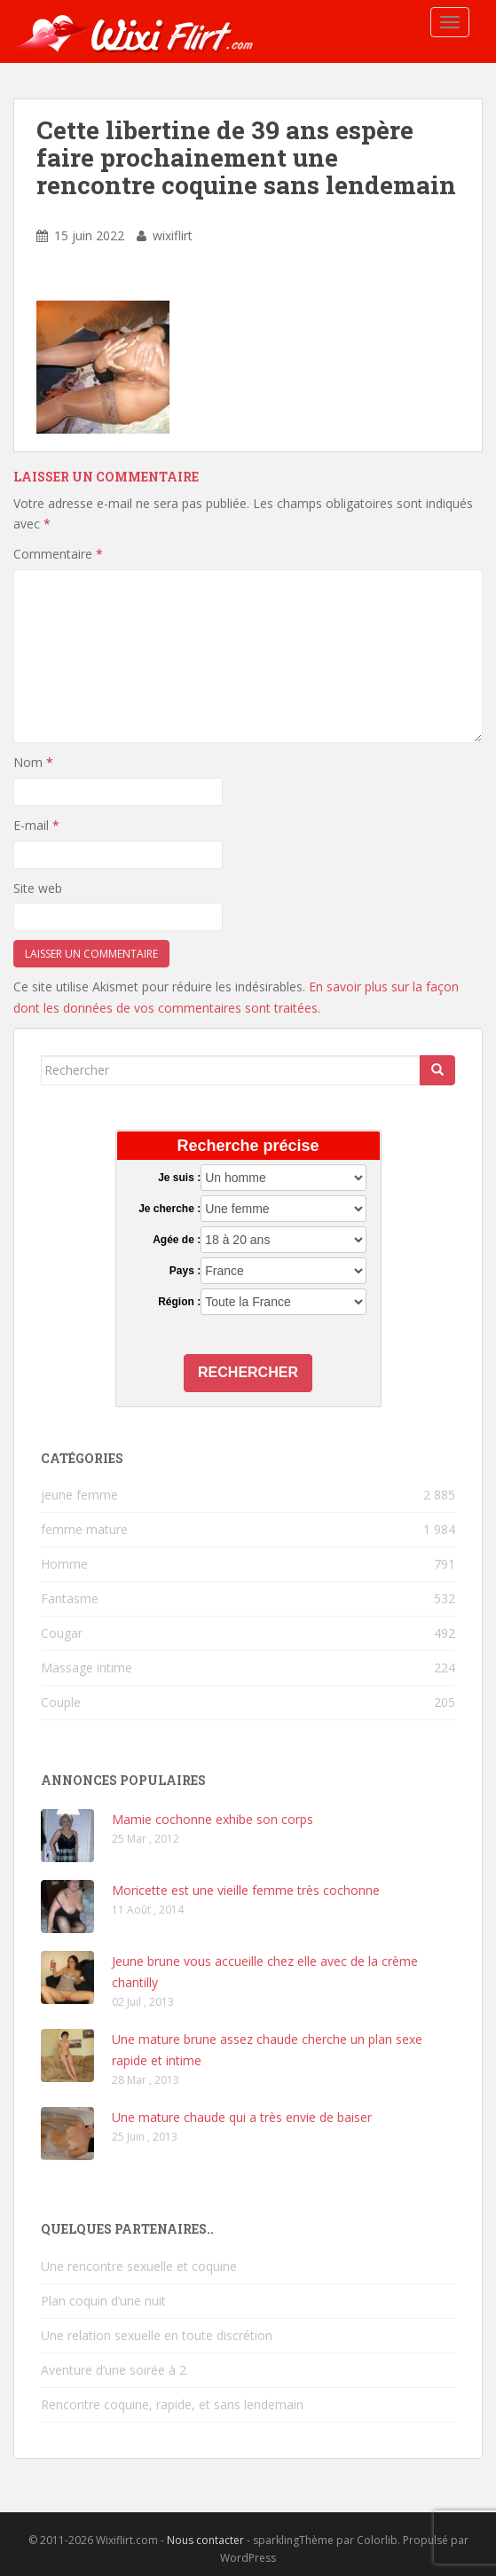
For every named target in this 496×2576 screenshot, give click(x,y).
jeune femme (79, 1494)
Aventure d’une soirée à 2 (113, 2369)
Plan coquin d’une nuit (103, 2300)
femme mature (84, 1529)
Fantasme (69, 1598)
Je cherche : (169, 1208)
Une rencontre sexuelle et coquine (139, 2266)
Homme (64, 1563)
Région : (179, 1302)
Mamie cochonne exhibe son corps (212, 1819)
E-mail (36, 825)
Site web (37, 888)
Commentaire (58, 553)
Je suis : (179, 1177)
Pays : (185, 1271)
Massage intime (86, 1667)
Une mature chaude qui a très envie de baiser (242, 2117)
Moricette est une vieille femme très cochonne (246, 1890)
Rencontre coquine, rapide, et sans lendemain (172, 2404)
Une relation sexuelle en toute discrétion (156, 2335)
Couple (61, 1702)
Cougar (62, 1633)
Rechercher (248, 1372)
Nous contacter (205, 2540)
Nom (33, 762)
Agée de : (177, 1239)
